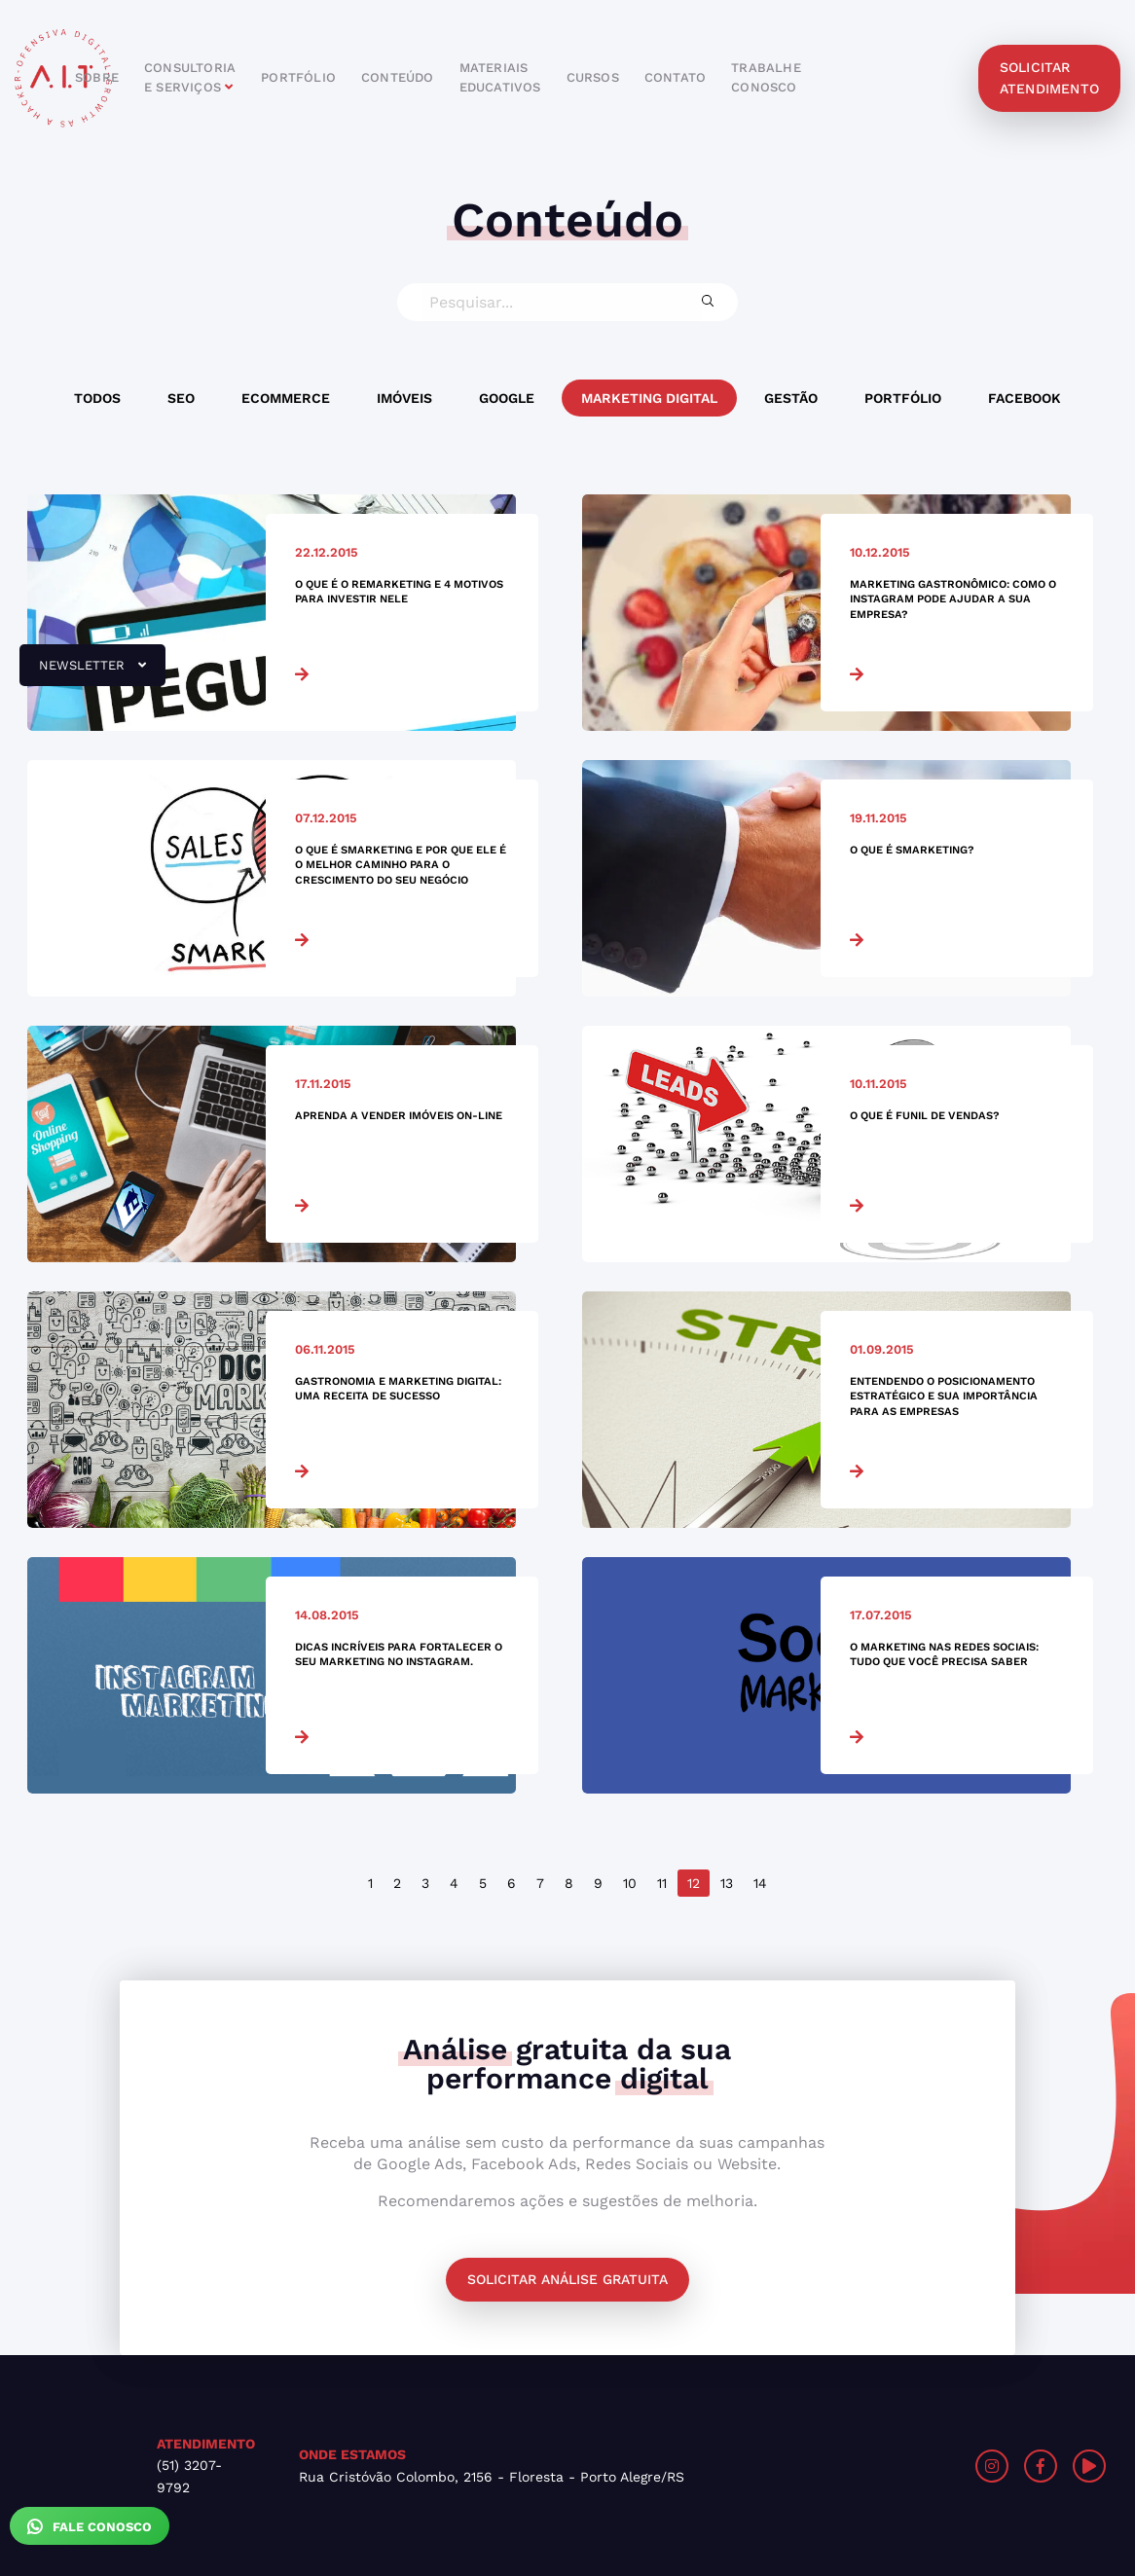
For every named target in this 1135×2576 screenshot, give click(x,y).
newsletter (82, 672)
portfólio (298, 77)
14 (760, 1883)
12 (693, 1883)
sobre (97, 77)
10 (630, 1883)
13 (726, 1883)
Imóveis (404, 398)
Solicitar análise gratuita (567, 2279)
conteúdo (397, 77)
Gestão (791, 398)
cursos (593, 77)
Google (506, 398)
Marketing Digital (649, 398)
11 (662, 1883)
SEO (181, 398)
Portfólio (902, 398)
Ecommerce (285, 398)
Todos (97, 398)
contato (675, 77)
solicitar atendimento (1049, 77)
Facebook (1024, 398)
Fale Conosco (89, 2526)
